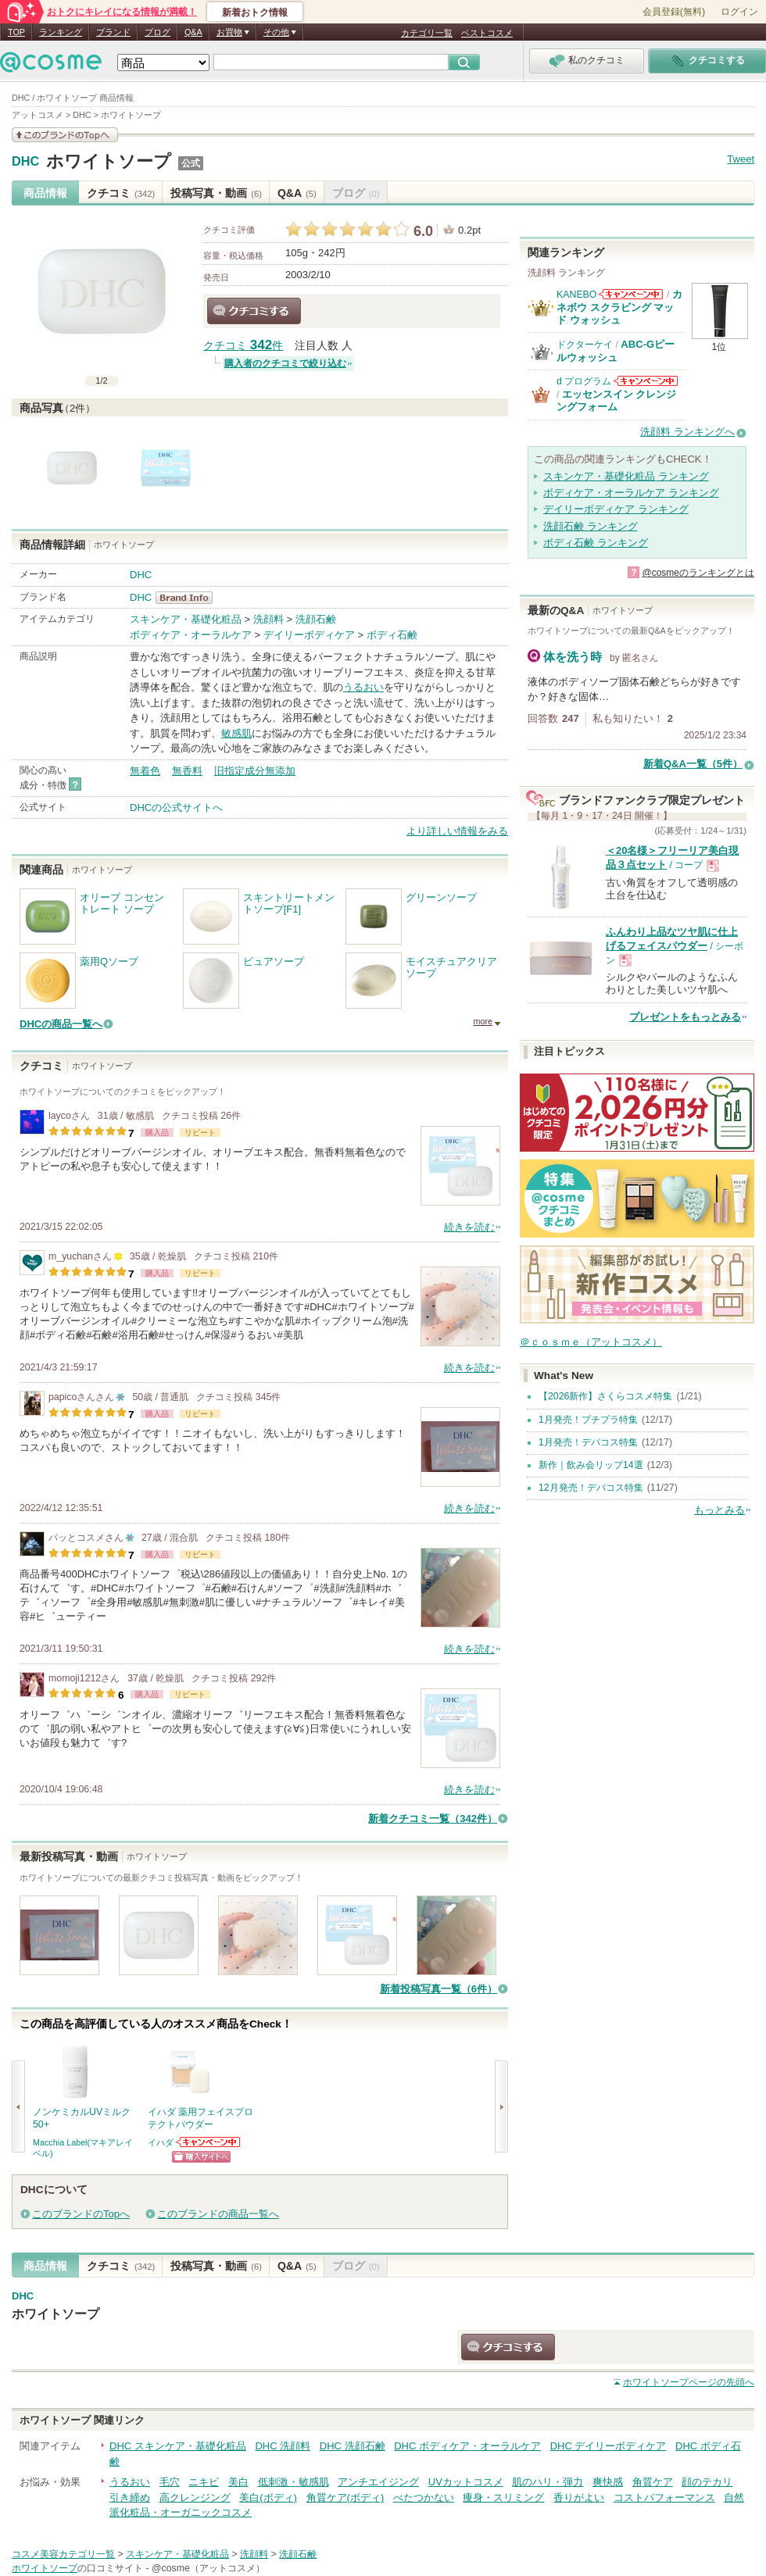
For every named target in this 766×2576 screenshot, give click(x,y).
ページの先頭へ (688, 2382)
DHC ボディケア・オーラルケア (467, 2446)
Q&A (193, 32)
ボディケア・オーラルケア (191, 635)
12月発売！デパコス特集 (591, 1487)
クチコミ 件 (243, 346)
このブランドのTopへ (81, 2214)
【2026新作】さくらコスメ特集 (605, 1396)
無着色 (145, 771)
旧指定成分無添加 (254, 771)
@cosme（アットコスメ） (208, 2568)
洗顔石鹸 (315, 619)
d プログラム (584, 381)
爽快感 (607, 2482)
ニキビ (203, 2482)
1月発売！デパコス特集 (588, 1442)
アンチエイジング (378, 2482)
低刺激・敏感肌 (293, 2482)
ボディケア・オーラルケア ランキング (631, 492)
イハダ (161, 2142)
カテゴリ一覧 (427, 33)
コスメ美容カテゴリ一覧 (63, 2554)
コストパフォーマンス (664, 2497)
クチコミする (254, 311)
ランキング (60, 32)
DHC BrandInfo (189, 597)
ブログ (157, 32)
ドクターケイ (585, 344)
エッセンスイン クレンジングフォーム (617, 400)
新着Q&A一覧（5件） (693, 764)
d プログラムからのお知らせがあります (645, 381)
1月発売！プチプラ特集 (588, 1419)
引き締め (129, 2497)
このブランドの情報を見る (65, 134)
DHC (25, 162)
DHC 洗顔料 (282, 2446)
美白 (238, 2482)
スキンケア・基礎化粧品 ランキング (626, 476)
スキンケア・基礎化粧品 (186, 619)
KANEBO (576, 294)
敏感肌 (236, 733)
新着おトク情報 (255, 12)
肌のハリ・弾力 (547, 2482)
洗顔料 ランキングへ (687, 432)
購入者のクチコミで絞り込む (285, 363)
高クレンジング (195, 2497)
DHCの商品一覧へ (61, 1024)
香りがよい (578, 2497)
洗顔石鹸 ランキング (590, 526)
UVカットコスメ (465, 2482)
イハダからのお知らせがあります (208, 2142)
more (482, 1021)
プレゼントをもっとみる (685, 1017)
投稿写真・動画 (216, 193)
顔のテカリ (707, 2482)
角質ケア (652, 2482)
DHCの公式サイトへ (176, 807)
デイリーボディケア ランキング (616, 509)
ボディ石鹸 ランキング (595, 542)
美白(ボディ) (268, 2497)
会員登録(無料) (674, 11)
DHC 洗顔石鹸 (352, 2446)
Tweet (740, 159)
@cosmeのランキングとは (698, 572)
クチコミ (121, 193)
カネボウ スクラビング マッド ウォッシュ (619, 307)
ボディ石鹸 (392, 635)
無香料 (187, 771)
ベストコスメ (487, 33)
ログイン (739, 11)
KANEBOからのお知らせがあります (631, 294)
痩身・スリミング (503, 2497)
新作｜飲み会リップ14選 (591, 1464)
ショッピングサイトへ (201, 2157)
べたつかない (423, 2497)
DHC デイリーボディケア (608, 2446)
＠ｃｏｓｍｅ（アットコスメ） (591, 1342)
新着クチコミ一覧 (432, 1818)
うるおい (363, 687)
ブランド (113, 32)
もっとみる (719, 1510)
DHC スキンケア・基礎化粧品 (177, 2446)
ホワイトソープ (108, 161)
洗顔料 (268, 619)
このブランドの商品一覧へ (218, 2214)
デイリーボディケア (309, 635)
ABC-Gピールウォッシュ (616, 350)
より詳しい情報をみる (457, 831)
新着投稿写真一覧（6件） (438, 1989)
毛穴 (169, 2482)
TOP (16, 32)
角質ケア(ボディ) (345, 2497)
